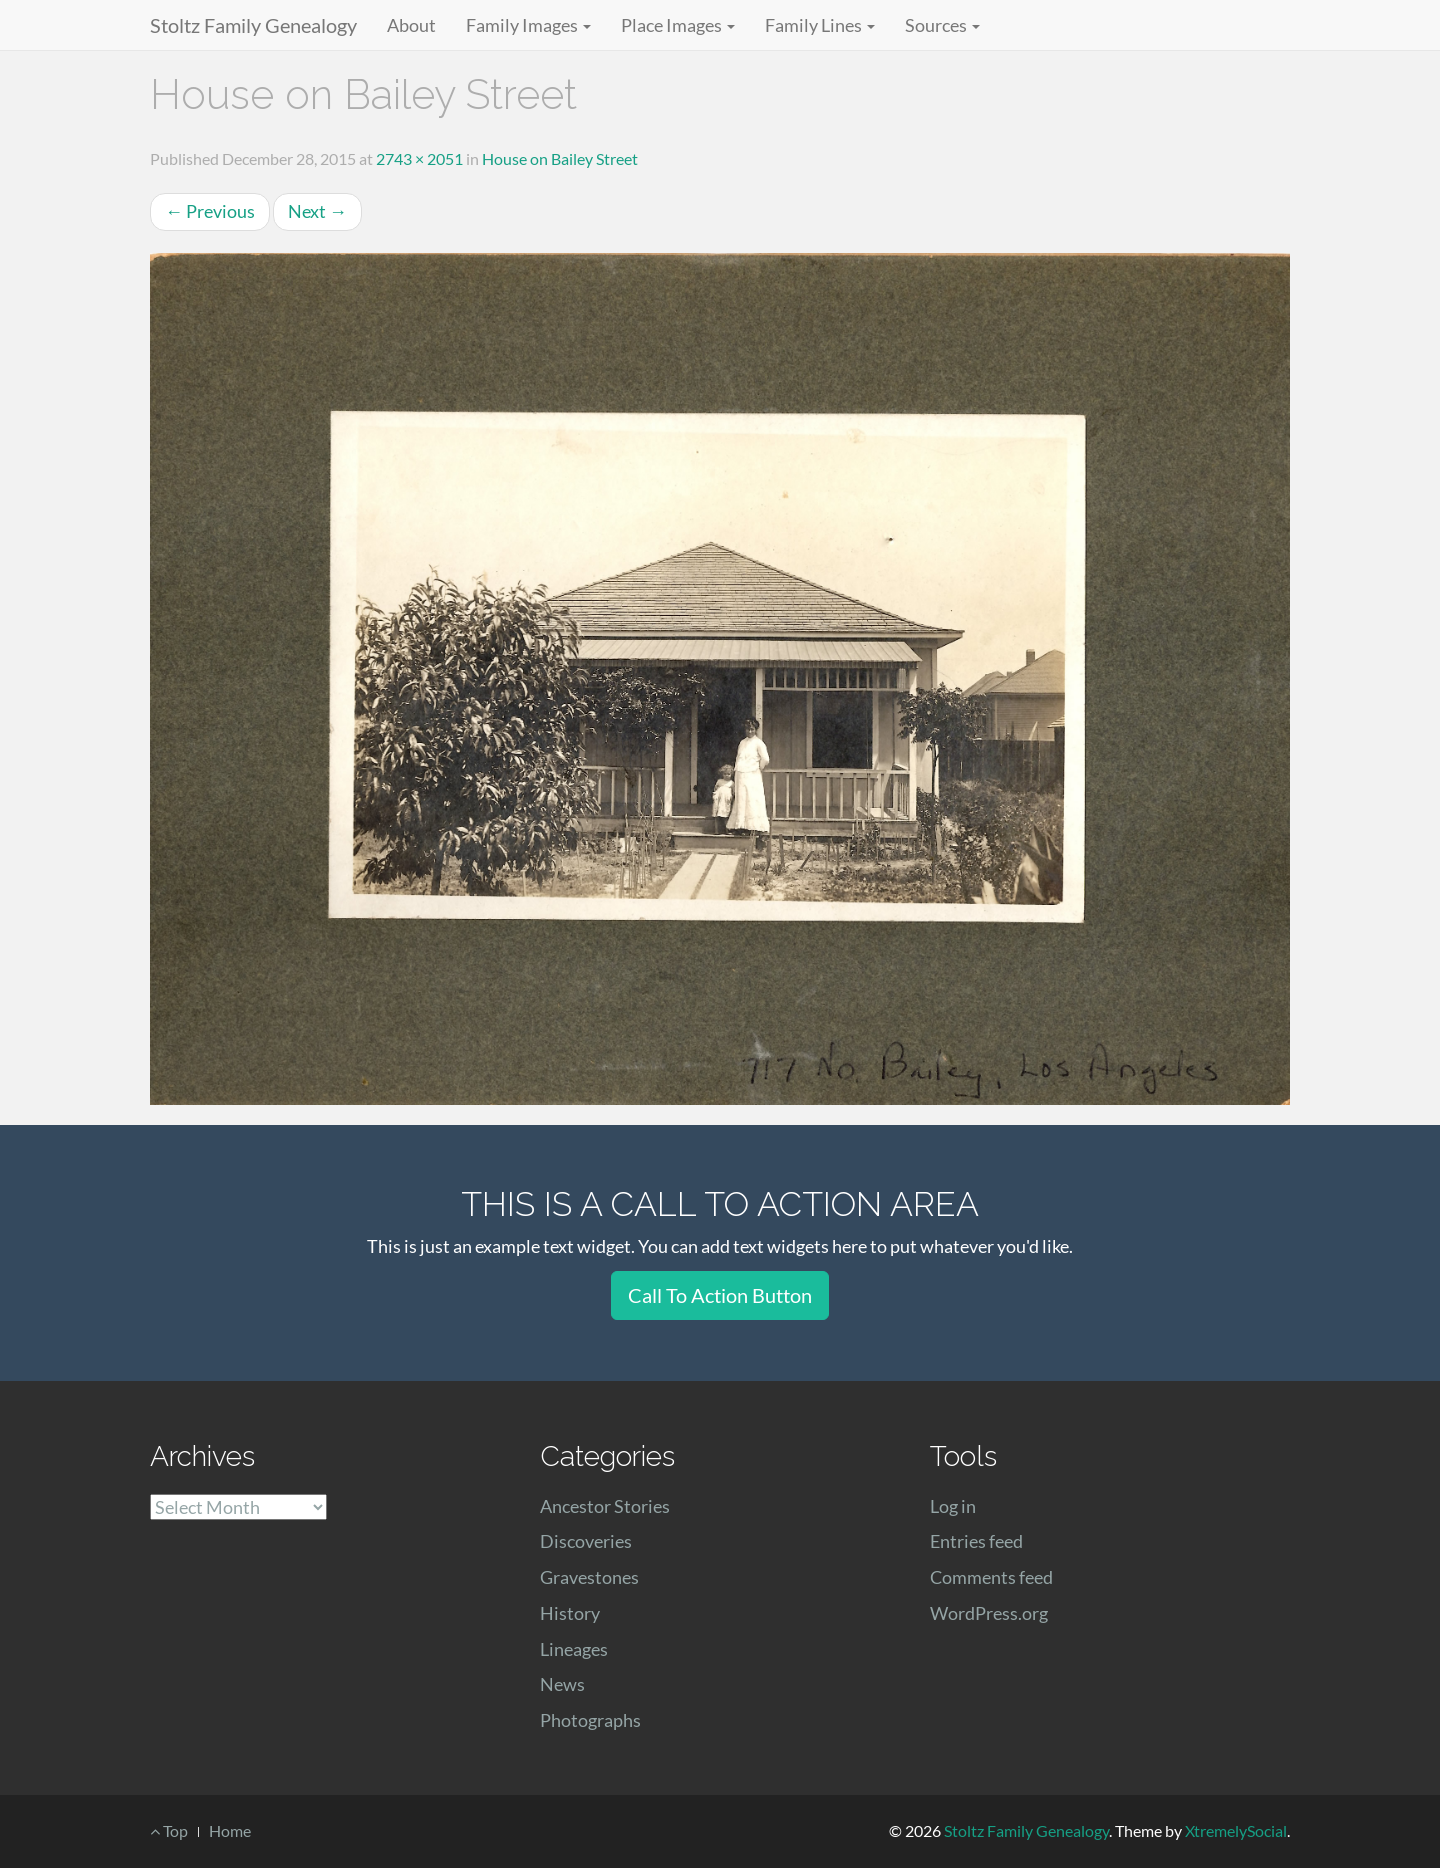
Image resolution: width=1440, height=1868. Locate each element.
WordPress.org (989, 1613)
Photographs (590, 1720)
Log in (953, 1506)
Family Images (528, 25)
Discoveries (586, 1541)
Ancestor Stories (605, 1506)
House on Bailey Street (560, 158)
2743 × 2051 (419, 158)
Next (317, 211)
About (411, 25)
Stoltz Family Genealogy (253, 25)
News (562, 1684)
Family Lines (820, 25)
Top (169, 1830)
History (570, 1613)
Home (230, 1830)
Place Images (678, 25)
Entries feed (976, 1541)
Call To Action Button (720, 1295)
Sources (942, 25)
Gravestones (589, 1577)
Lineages (574, 1649)
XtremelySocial (1236, 1830)
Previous (210, 211)
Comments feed (991, 1577)
